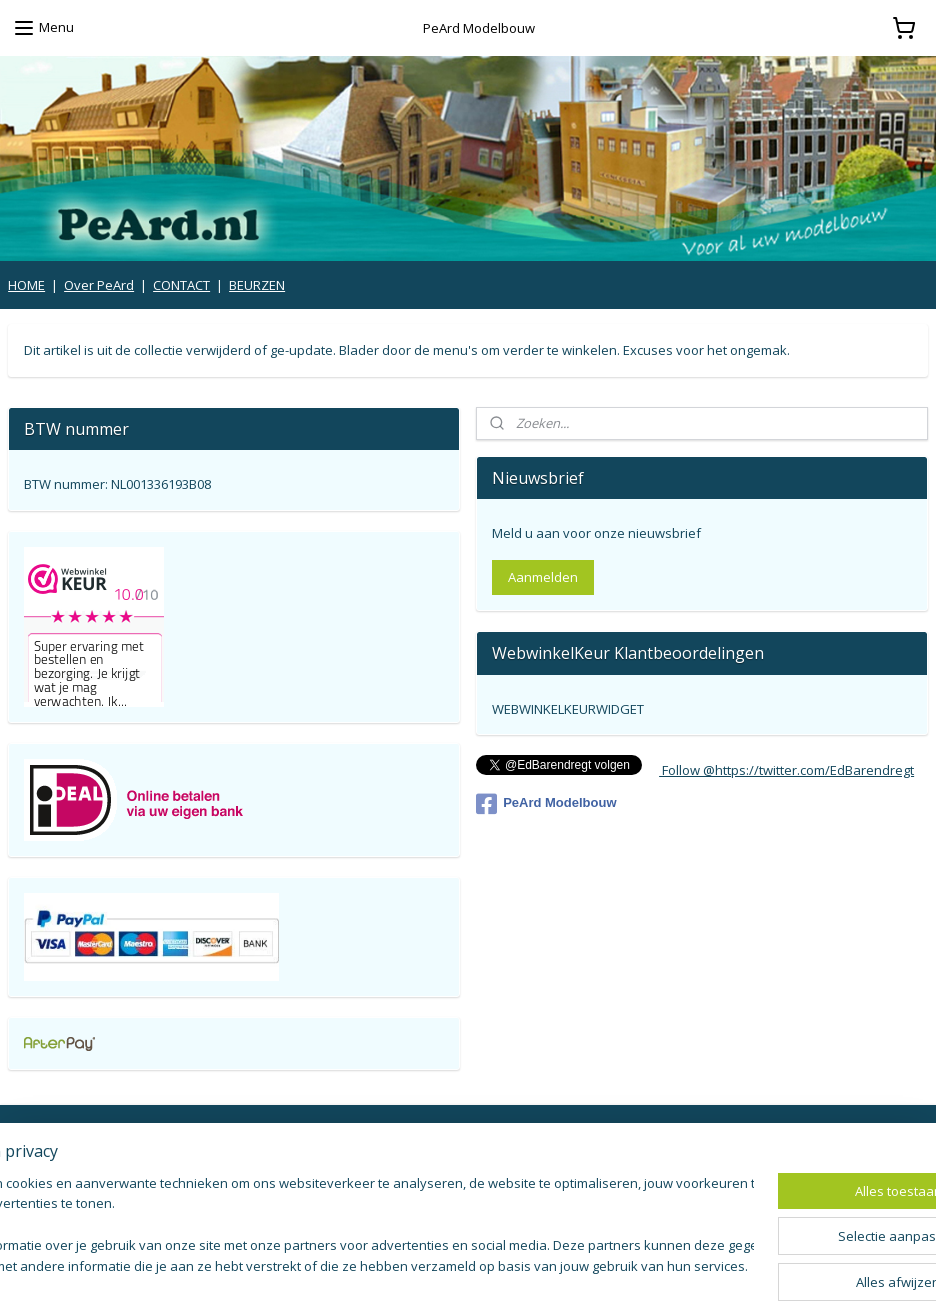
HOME (26, 285)
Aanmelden (543, 577)
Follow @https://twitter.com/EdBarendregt (786, 770)
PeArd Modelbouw (546, 804)
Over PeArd (99, 285)
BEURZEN (257, 285)
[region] (336, 1226)
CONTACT (181, 285)
